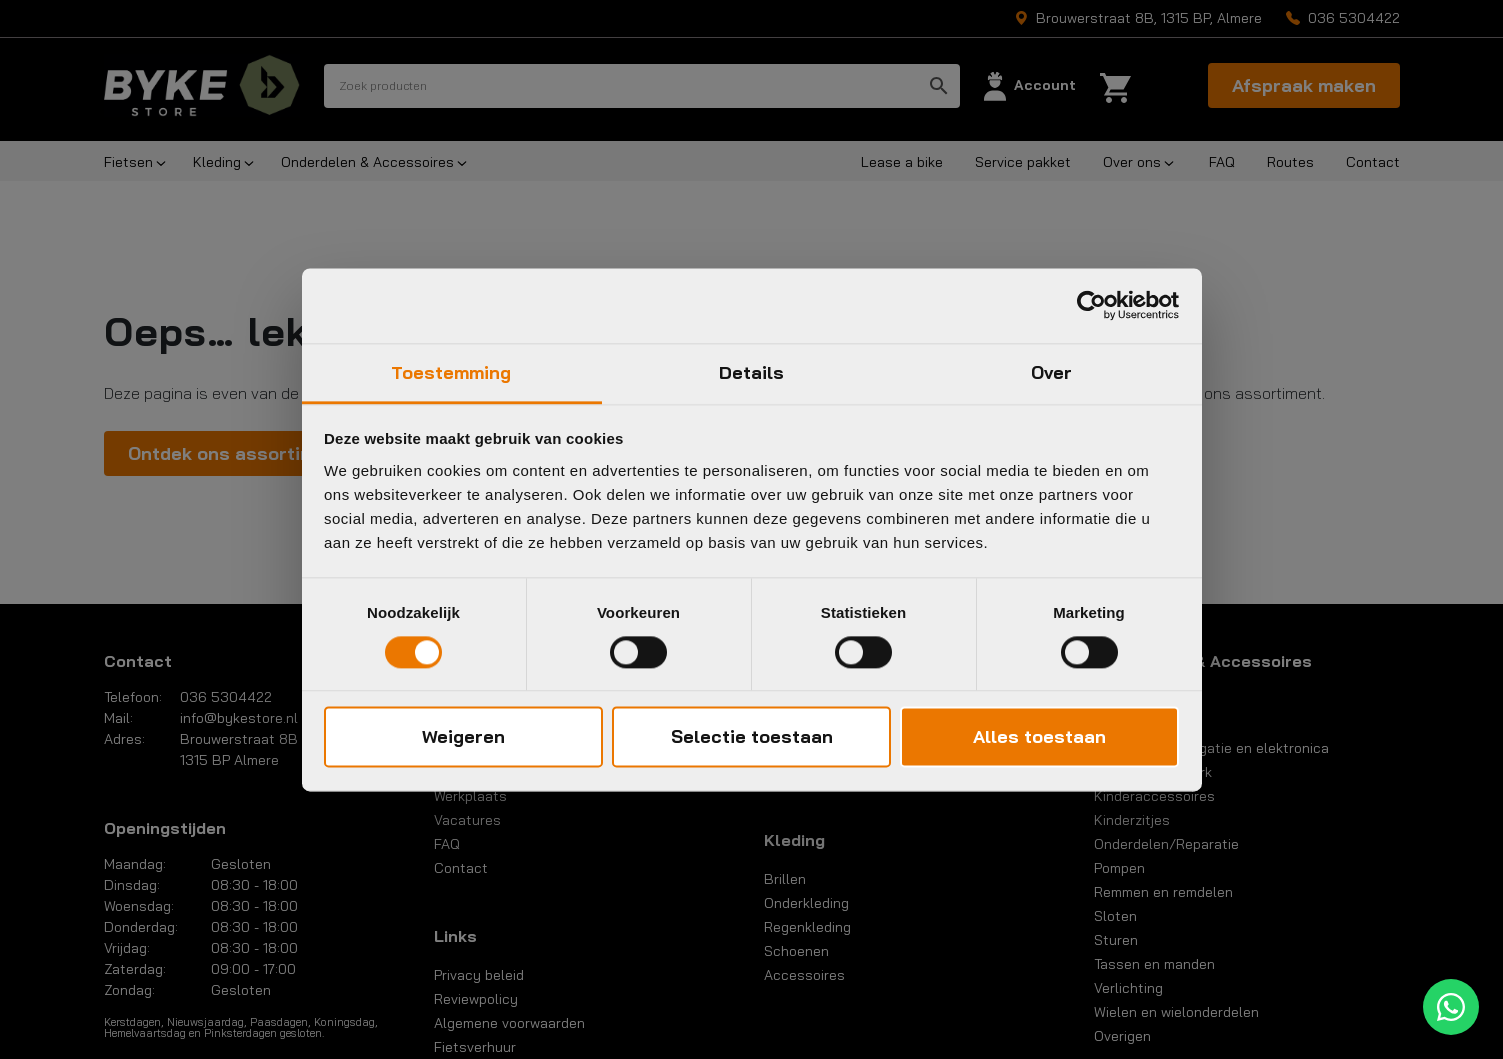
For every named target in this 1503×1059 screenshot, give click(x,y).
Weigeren (463, 737)
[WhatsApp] (1451, 1007)
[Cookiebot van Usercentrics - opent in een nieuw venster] (1091, 305)
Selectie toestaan (752, 737)
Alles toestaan (1039, 737)
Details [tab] (752, 372)
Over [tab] (1051, 372)
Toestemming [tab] (451, 372)
